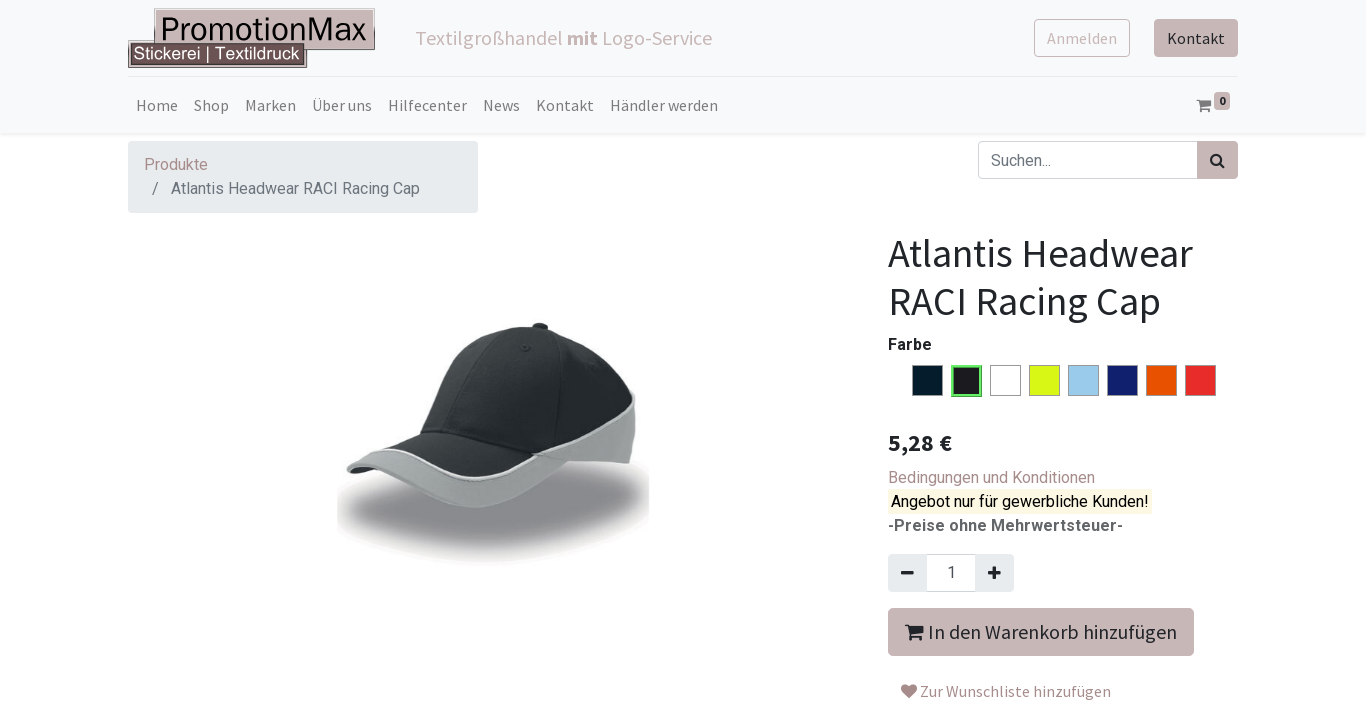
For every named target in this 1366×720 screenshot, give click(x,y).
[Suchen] (1217, 160)
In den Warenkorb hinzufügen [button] (1041, 631)
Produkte (176, 164)
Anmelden (1082, 38)
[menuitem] (157, 105)
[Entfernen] (907, 573)
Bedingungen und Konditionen (991, 477)
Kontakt (1196, 38)
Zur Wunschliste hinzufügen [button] (1006, 691)
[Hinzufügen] (994, 573)
